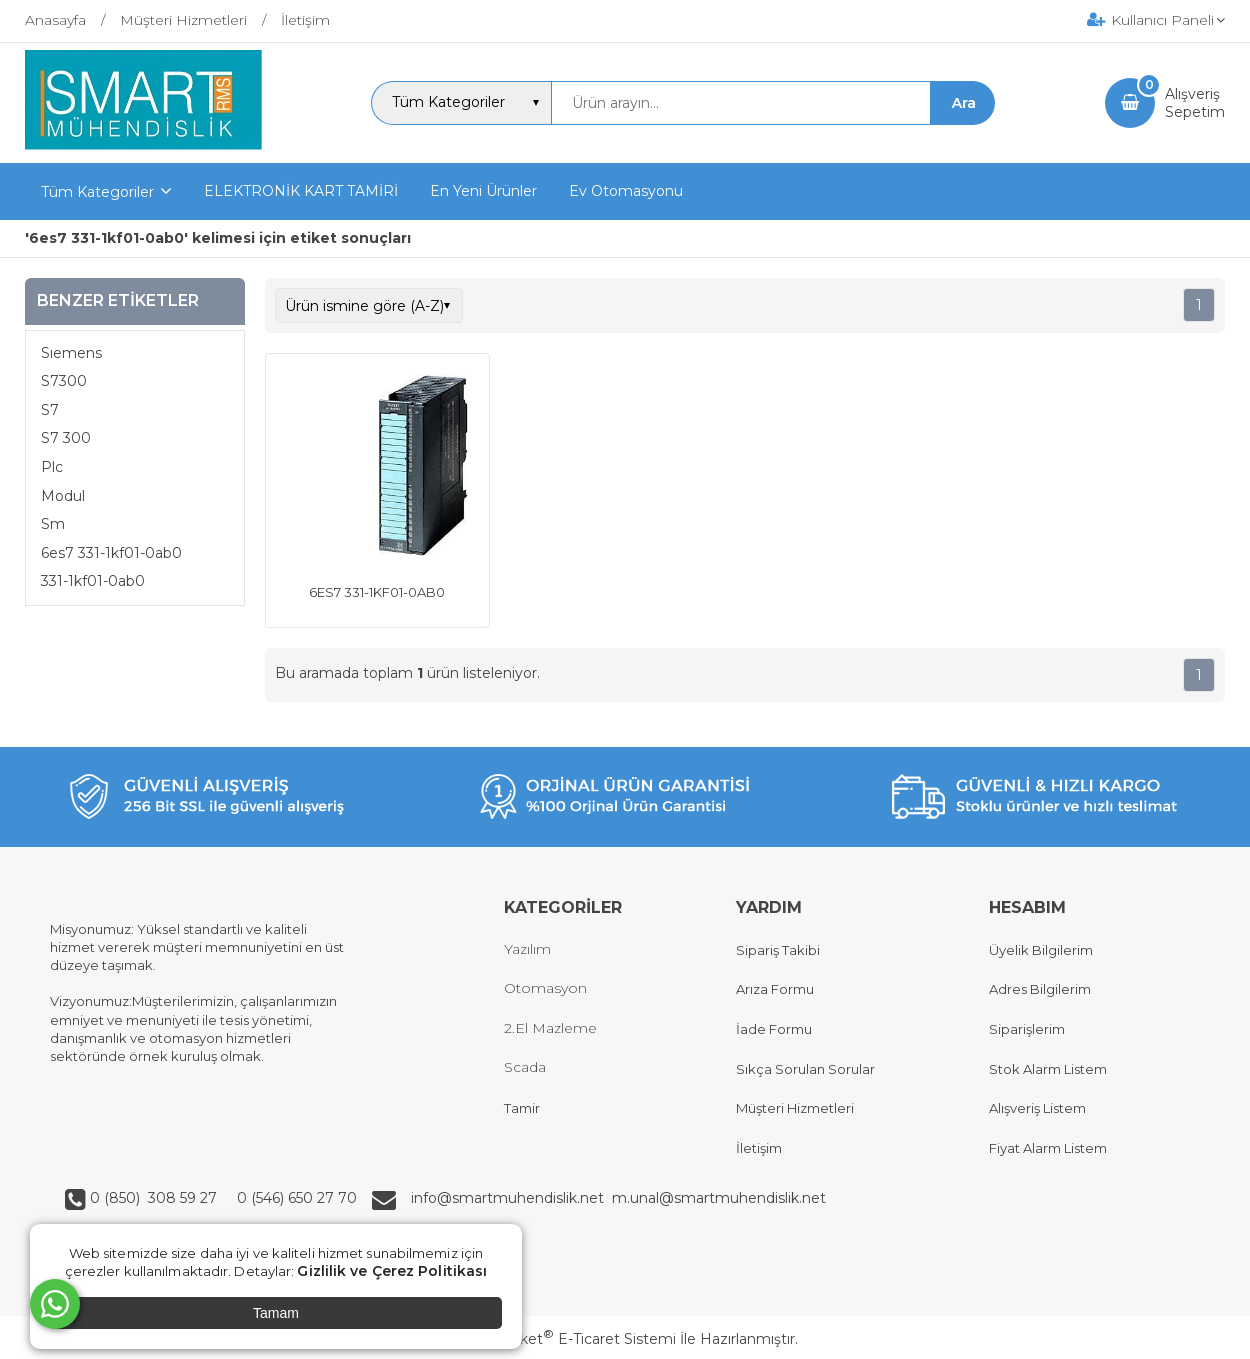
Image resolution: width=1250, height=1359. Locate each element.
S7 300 (66, 438)
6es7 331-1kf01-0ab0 (111, 553)
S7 (50, 410)
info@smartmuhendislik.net (511, 1198)
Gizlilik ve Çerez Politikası (392, 1271)
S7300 (64, 381)
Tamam (276, 1313)
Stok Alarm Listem (1048, 1069)
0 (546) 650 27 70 (295, 1198)
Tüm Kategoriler (97, 192)
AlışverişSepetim (1195, 103)
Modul (63, 496)
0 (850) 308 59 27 (155, 1198)
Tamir (522, 1108)
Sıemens (71, 353)
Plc (52, 467)
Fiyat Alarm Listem (1048, 1148)
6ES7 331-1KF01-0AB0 (377, 592)
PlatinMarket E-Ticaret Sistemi (564, 1339)
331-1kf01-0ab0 (93, 581)
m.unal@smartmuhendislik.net (719, 1198)
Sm (53, 524)
